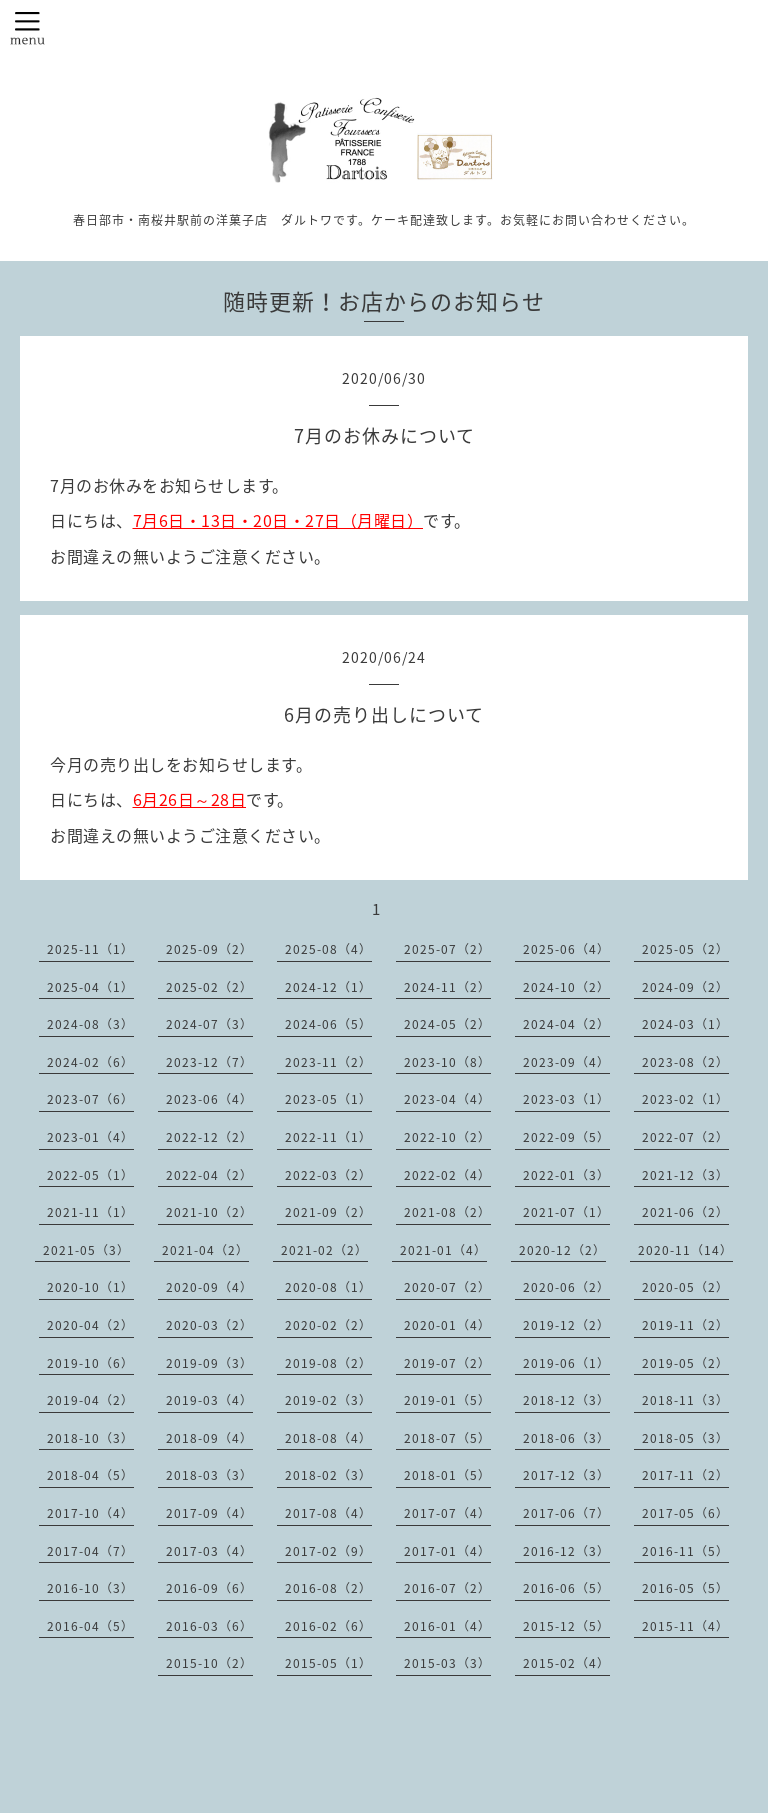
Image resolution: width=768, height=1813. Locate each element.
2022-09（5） (566, 1137)
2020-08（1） (328, 1287)
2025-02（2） (209, 987)
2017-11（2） (685, 1475)
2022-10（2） (447, 1137)
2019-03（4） (209, 1400)
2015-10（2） (209, 1663)
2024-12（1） (328, 987)
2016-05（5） (685, 1588)
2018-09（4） (209, 1438)
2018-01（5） (447, 1475)
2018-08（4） (328, 1438)
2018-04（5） (90, 1475)
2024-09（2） (685, 987)
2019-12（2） (566, 1325)
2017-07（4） (447, 1513)
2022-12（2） (209, 1137)
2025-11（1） (90, 949)
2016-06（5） (566, 1588)
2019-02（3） (328, 1400)
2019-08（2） (328, 1363)
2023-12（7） (209, 1062)
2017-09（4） (209, 1513)
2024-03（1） (685, 1024)
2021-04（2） (205, 1250)
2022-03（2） (328, 1175)
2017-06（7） (566, 1513)
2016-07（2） (447, 1588)
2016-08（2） (328, 1588)
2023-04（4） (447, 1099)
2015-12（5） (566, 1626)
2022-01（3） (566, 1175)
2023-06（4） (209, 1099)
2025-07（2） (447, 949)
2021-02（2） (324, 1250)
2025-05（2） (685, 949)
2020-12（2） (562, 1250)
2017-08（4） (328, 1513)
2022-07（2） (685, 1137)
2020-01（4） (447, 1325)
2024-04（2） (566, 1024)
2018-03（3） (209, 1475)
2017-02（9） (328, 1551)
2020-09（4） (209, 1287)
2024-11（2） (447, 987)
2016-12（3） (566, 1551)
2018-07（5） (447, 1438)
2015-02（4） (566, 1663)
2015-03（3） (447, 1663)
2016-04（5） (90, 1626)
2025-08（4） (328, 949)
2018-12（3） (566, 1400)
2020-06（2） (566, 1287)
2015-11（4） (685, 1626)
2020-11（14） (685, 1250)
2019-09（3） (209, 1363)
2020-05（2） (685, 1287)
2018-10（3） (90, 1438)
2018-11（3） (685, 1400)
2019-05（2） (685, 1363)
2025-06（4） (566, 949)
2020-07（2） (447, 1287)
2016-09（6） (209, 1588)
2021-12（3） (685, 1175)
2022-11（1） (328, 1137)
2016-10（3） (90, 1588)
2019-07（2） (447, 1363)
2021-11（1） (90, 1212)
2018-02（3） (328, 1475)
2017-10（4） (90, 1513)
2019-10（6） (90, 1363)
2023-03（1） (566, 1099)
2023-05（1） (328, 1099)
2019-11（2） (685, 1325)
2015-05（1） (328, 1663)
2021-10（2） (209, 1212)
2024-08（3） (90, 1024)
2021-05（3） (86, 1250)
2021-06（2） (685, 1212)
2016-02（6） (328, 1626)
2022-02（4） (447, 1175)
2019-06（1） (566, 1363)
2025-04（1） (90, 987)
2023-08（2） (685, 1062)
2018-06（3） (566, 1438)
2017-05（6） (685, 1513)
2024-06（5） (328, 1024)
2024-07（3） (209, 1024)
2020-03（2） (209, 1325)
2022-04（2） (209, 1175)
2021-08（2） (447, 1212)
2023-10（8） (447, 1062)
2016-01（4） (447, 1626)
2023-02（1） (685, 1099)
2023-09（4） (566, 1062)
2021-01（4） (443, 1250)
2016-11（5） (685, 1551)
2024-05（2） (447, 1024)
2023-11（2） (328, 1062)
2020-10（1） (90, 1287)
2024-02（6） (90, 1062)
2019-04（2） (90, 1400)
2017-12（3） (566, 1475)
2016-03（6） (209, 1626)
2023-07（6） (90, 1099)
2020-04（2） (90, 1325)
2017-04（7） (90, 1551)
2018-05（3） (685, 1438)
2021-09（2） (328, 1212)
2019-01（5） (447, 1400)
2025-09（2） (209, 949)
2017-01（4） (447, 1551)
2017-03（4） (209, 1551)
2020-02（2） (328, 1325)
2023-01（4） (90, 1137)
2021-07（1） (566, 1212)
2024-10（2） (566, 987)
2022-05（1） (90, 1175)
